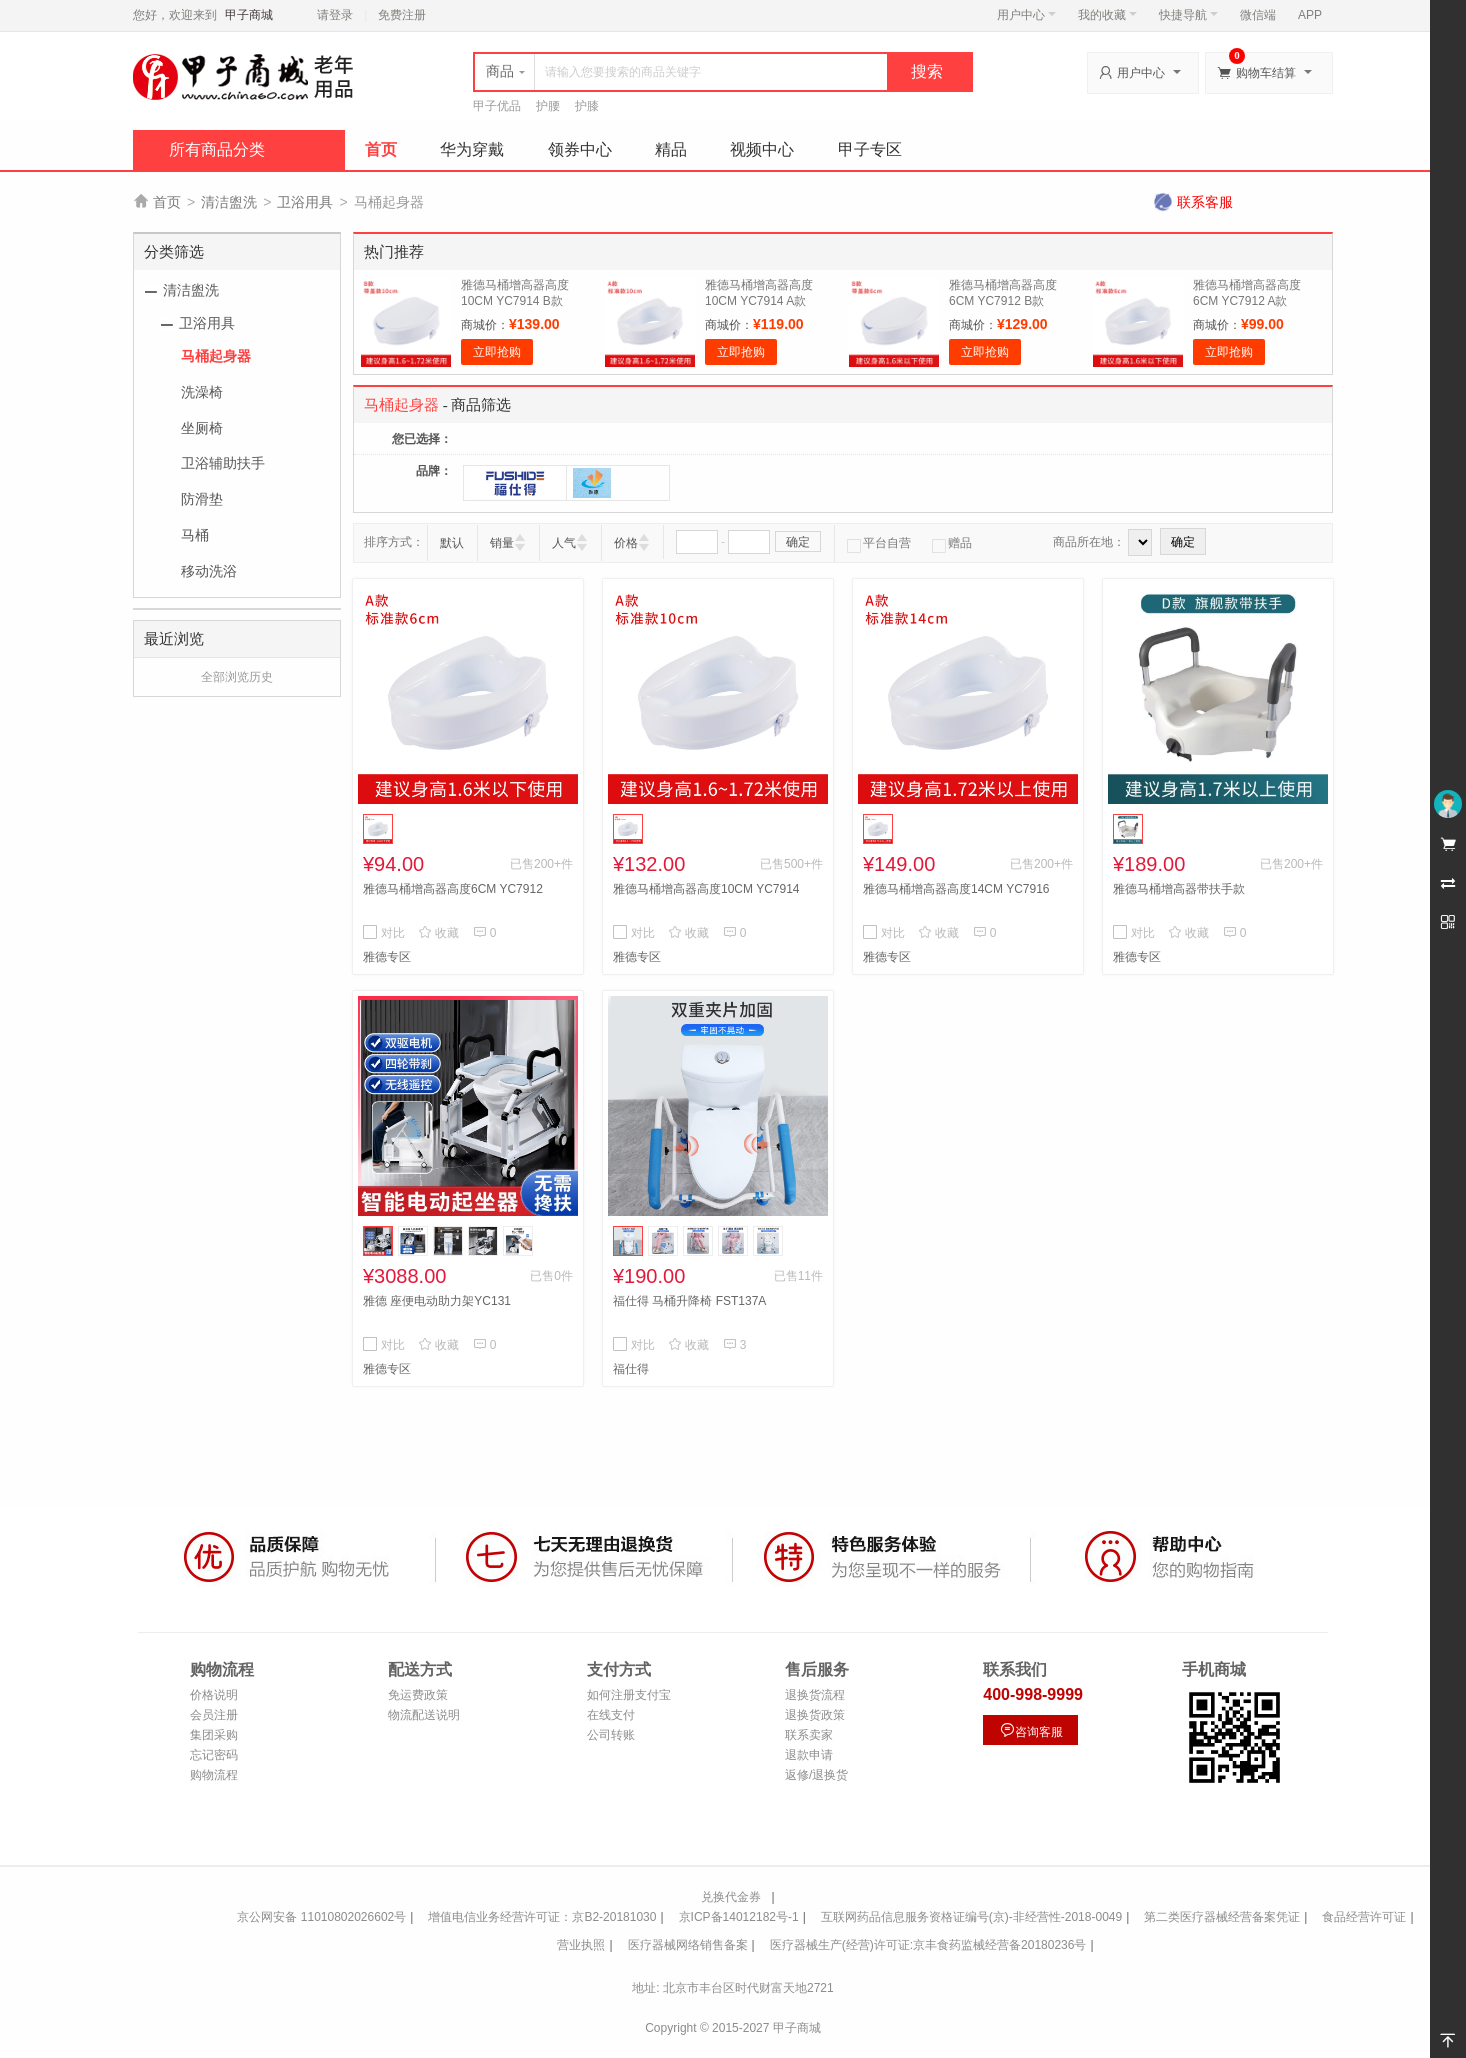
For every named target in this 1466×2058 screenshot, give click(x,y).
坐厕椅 (202, 428)
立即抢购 (497, 352)
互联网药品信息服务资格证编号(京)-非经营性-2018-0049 (971, 1917)
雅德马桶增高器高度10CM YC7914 (706, 889)
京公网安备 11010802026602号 (321, 1917)
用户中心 (1026, 15)
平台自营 (879, 543)
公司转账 (611, 1735)
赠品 (952, 543)
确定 (798, 542)
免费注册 (402, 15)
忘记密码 (214, 1755)
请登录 (335, 15)
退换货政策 (815, 1715)
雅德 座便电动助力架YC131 (437, 1301)
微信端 (1258, 15)
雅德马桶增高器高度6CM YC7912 (453, 889)
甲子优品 (497, 106)
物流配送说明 (424, 1715)
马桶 (195, 535)
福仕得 (631, 1369)
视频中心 (762, 149)
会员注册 (214, 1715)
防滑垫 (202, 499)
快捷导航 (1188, 15)
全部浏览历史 (237, 677)
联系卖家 (809, 1735)
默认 (452, 543)
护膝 (587, 106)
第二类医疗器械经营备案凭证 (1222, 1917)
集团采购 (214, 1735)
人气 (564, 543)
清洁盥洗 (229, 202)
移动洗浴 (209, 571)
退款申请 (809, 1755)
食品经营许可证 (1364, 1917)
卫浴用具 (305, 202)
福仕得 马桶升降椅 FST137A (689, 1301)
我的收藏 (1107, 15)
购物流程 (214, 1775)
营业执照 (581, 1945)
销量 (502, 543)
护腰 (548, 106)
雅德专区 (387, 957)
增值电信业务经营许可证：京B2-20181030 (542, 1917)
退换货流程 (815, 1695)
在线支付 (611, 1715)
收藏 (438, 933)
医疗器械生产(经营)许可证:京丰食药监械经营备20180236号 (928, 1945)
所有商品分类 (217, 149)
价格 (626, 543)
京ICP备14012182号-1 (739, 1917)
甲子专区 (870, 149)
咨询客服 (1031, 1730)
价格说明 (214, 1695)
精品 (671, 149)
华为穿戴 (472, 149)
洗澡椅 (202, 392)
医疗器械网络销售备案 (688, 1945)
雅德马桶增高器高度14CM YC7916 (956, 889)
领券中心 (580, 149)
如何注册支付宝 (629, 1695)
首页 (381, 149)
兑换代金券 (731, 1897)
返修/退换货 (816, 1775)
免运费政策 (418, 1695)
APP (1310, 15)
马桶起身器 (216, 356)
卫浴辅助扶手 (223, 463)
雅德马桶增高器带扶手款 (1179, 889)
